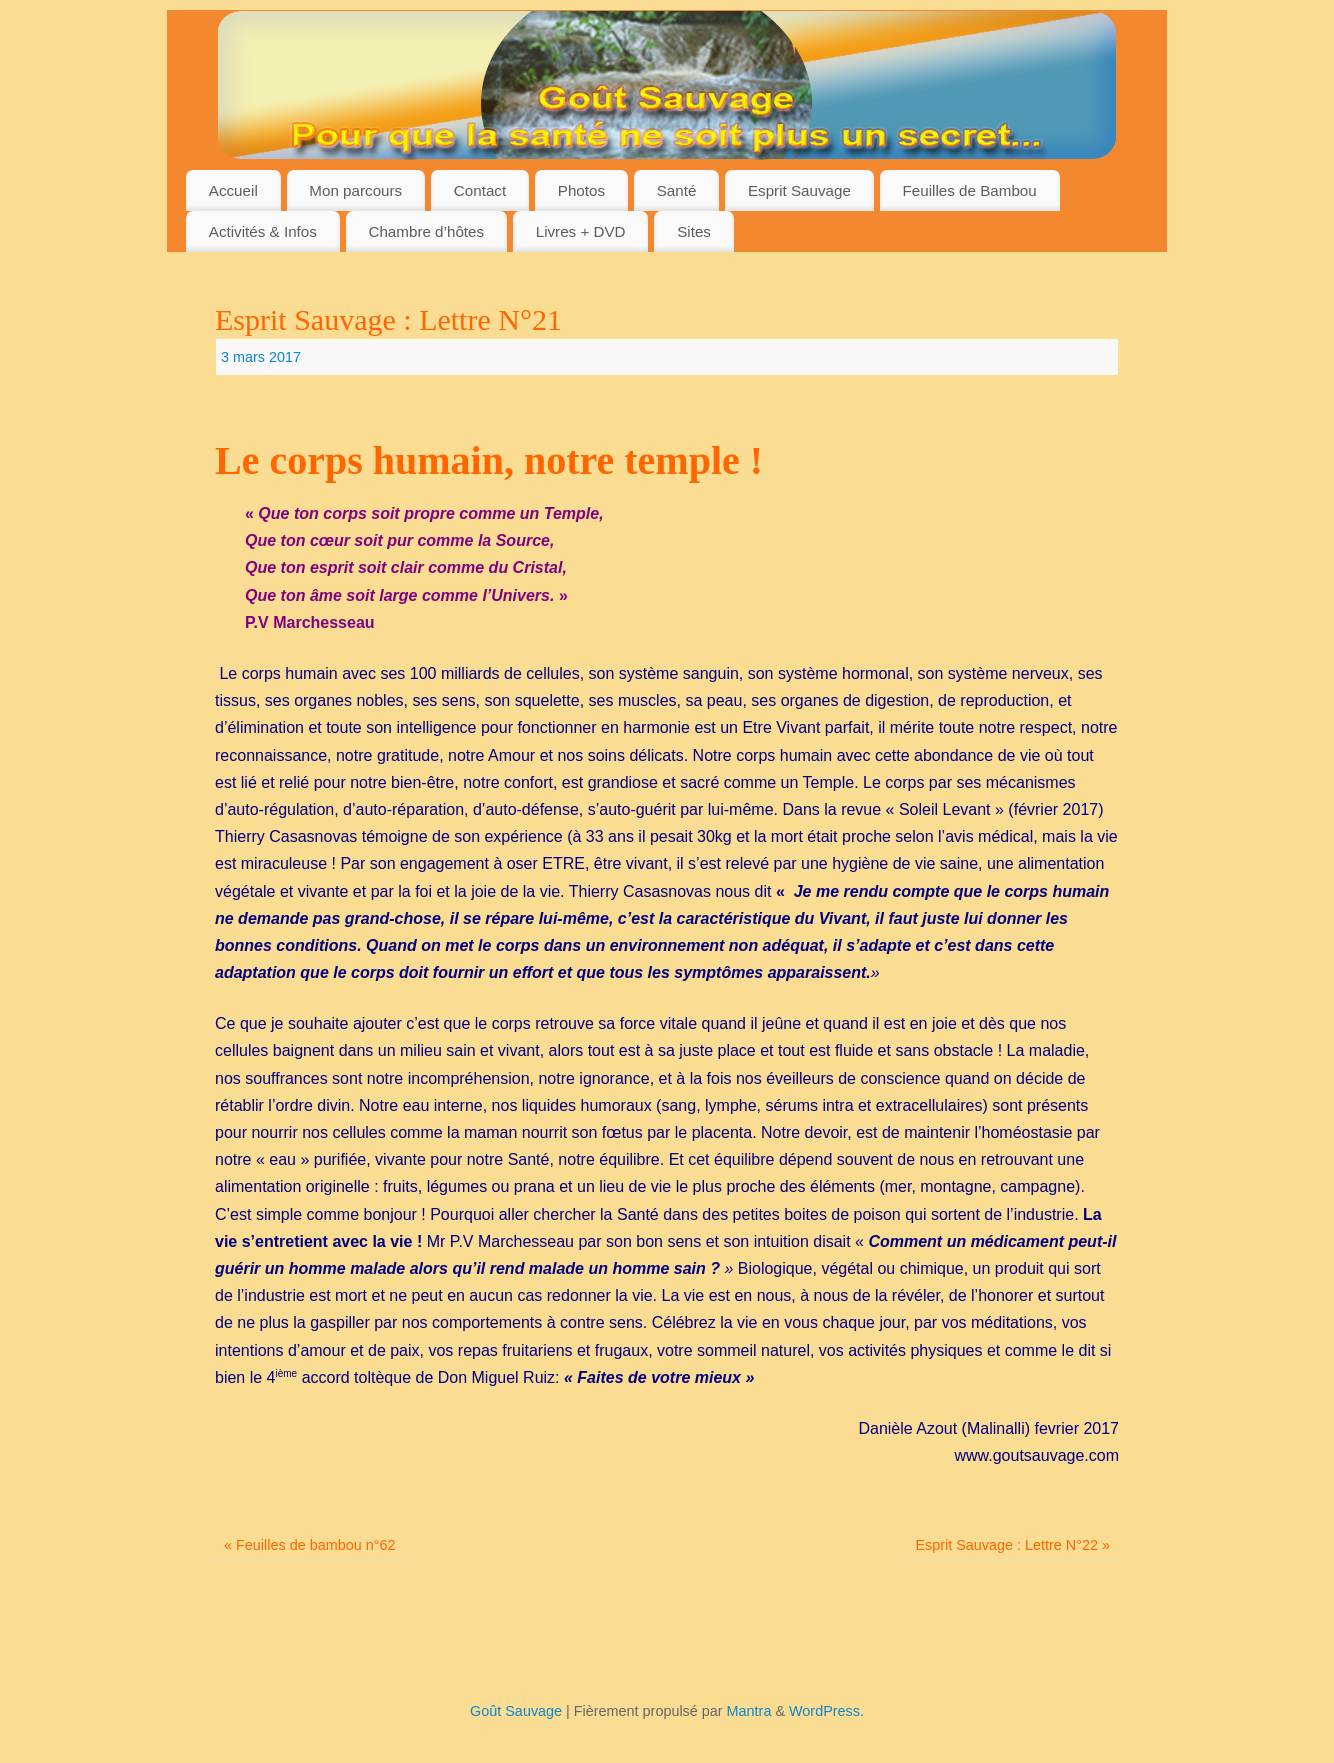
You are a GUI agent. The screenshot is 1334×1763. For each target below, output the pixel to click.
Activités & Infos (263, 231)
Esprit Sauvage (799, 190)
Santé (677, 190)
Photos (581, 190)
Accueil (233, 190)
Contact (480, 190)
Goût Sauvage (516, 1711)
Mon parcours (355, 190)
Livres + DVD (581, 231)
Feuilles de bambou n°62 (309, 1545)
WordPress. (826, 1711)
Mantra (749, 1711)
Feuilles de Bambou (970, 190)
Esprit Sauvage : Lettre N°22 (1012, 1545)
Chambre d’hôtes (426, 231)
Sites (694, 231)
